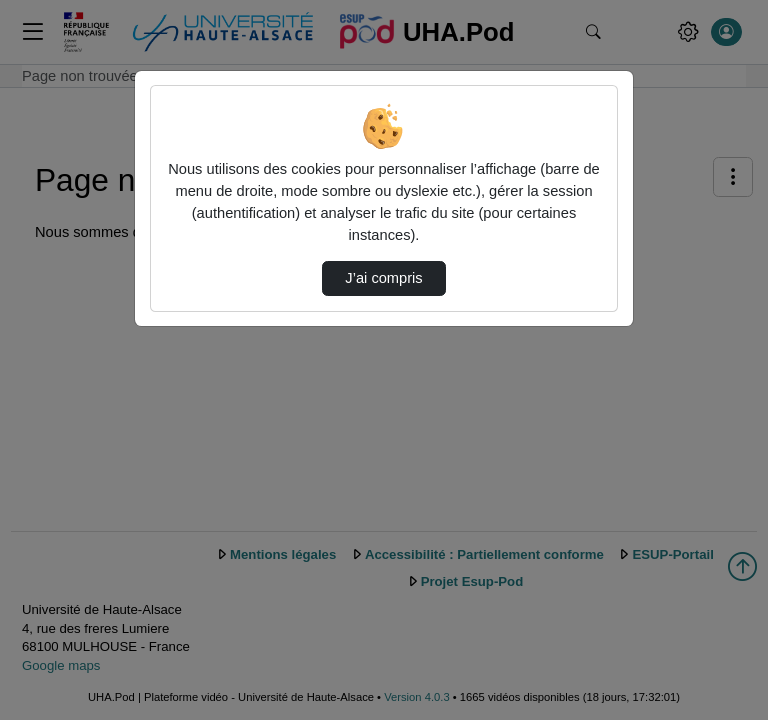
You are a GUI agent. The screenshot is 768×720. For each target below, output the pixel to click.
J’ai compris (383, 278)
